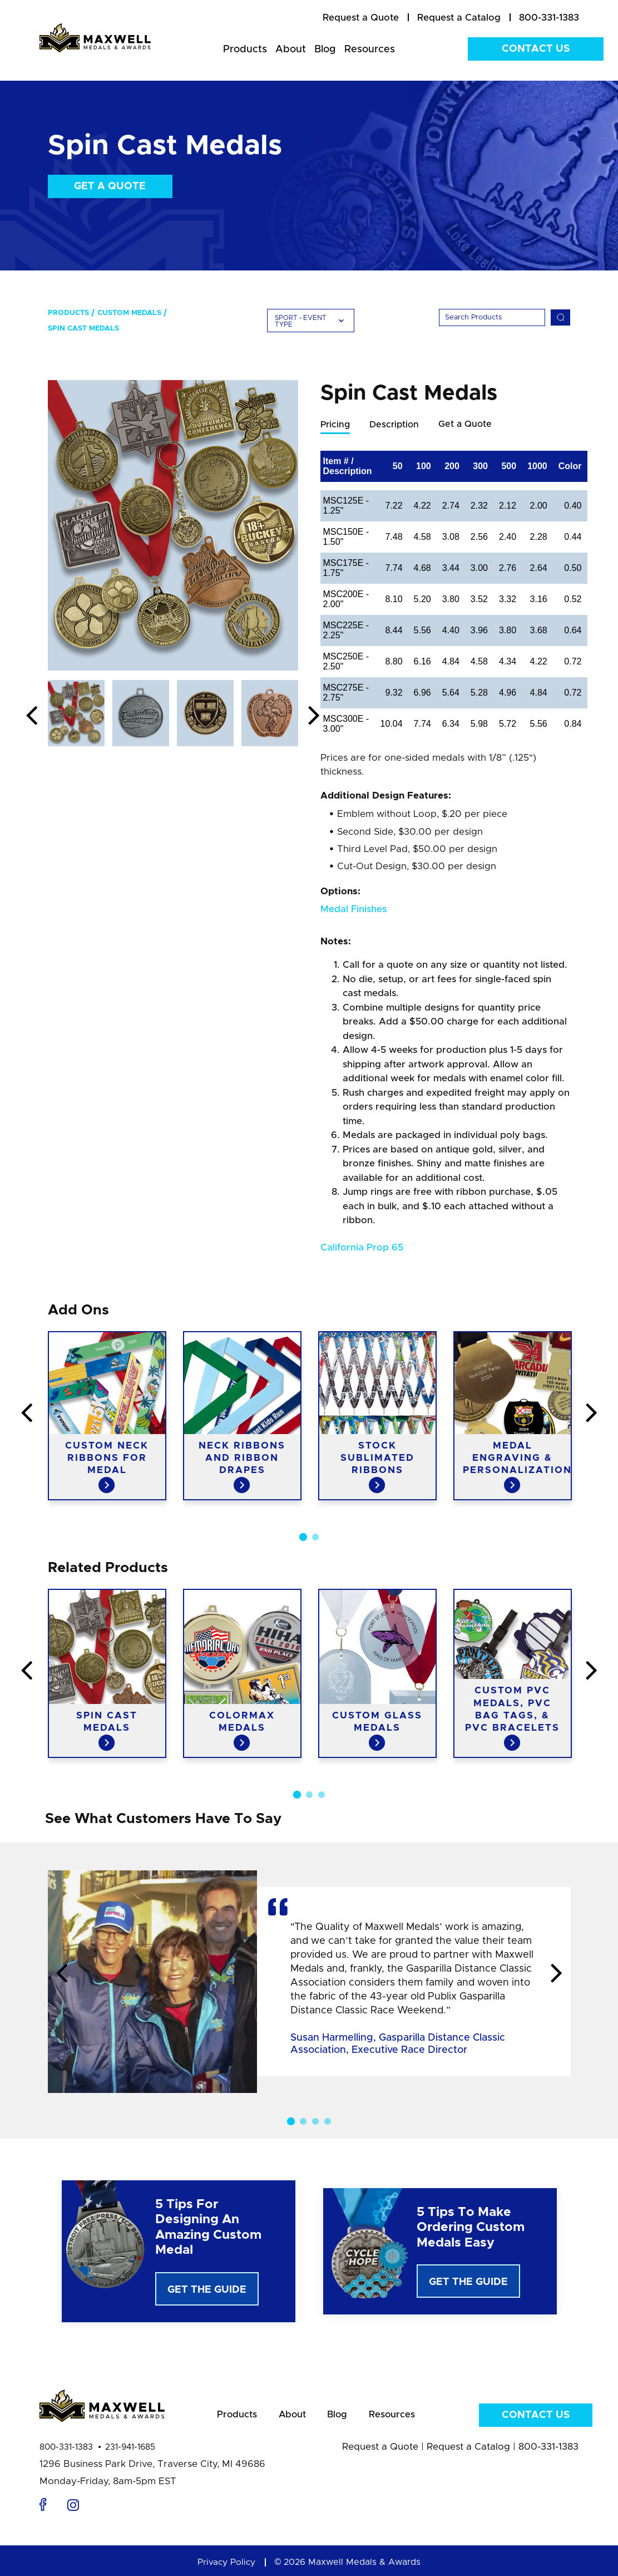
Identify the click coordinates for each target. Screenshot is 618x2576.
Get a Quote (110, 186)
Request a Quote (380, 2451)
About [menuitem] (290, 50)
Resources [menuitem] (369, 50)
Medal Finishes (353, 909)
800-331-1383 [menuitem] (549, 17)
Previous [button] (32, 716)
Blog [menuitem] (325, 50)
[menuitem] (361, 17)
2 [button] (315, 1537)
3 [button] (321, 1795)
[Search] (492, 317)
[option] (173, 525)
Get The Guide (206, 2291)
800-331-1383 (66, 2451)
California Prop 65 (361, 1248)
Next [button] (314, 716)
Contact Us (536, 49)
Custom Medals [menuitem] (129, 313)
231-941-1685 (130, 2451)
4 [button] (327, 2122)
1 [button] (302, 1537)
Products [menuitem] (245, 50)
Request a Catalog (468, 2451)
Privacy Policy (226, 2566)
